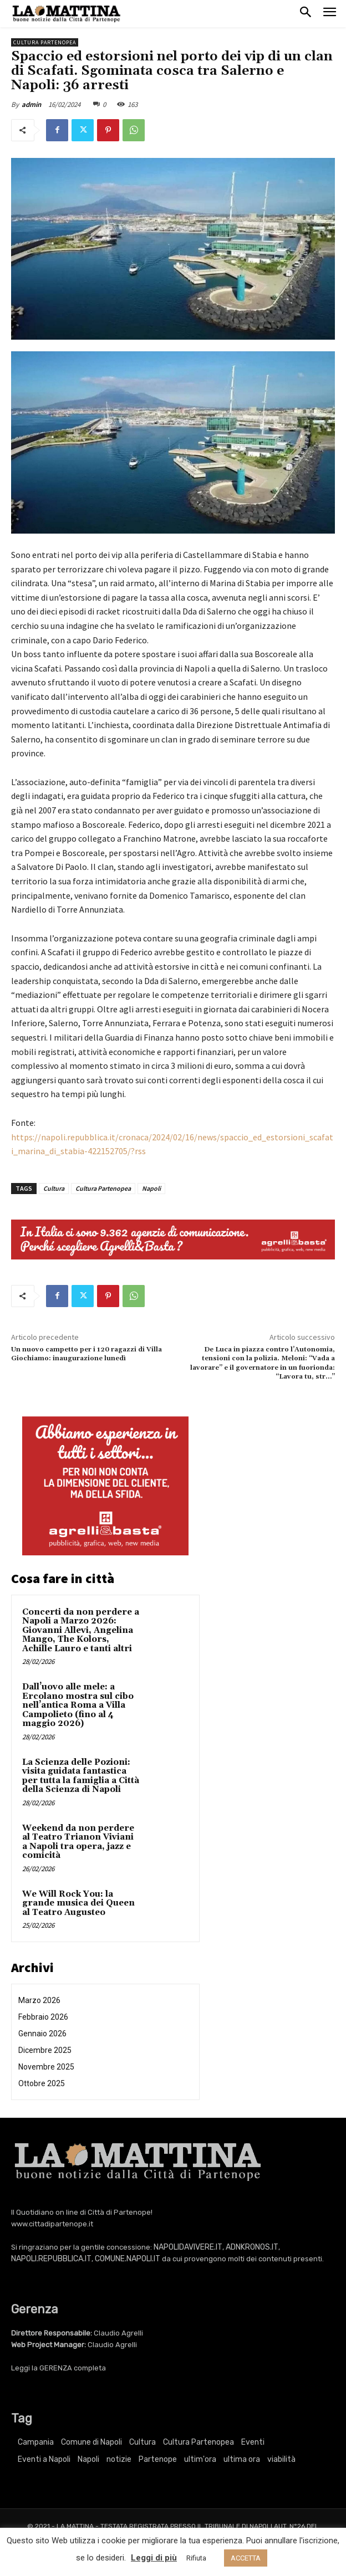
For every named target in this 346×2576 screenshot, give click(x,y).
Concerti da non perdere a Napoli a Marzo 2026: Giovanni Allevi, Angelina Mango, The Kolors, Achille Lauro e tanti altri (80, 1630)
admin (31, 104)
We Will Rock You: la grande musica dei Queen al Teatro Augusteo (78, 1903)
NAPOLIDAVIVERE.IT (188, 2247)
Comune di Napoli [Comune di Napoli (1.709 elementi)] (91, 2442)
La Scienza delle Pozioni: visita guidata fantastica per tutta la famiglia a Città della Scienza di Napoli (80, 1776)
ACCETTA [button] (246, 2558)
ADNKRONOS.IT (252, 2247)
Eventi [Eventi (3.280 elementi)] (252, 2442)
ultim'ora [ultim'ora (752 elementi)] (200, 2459)
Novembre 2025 (46, 2066)
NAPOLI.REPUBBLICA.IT (51, 2258)
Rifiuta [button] (196, 2558)
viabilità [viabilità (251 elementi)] (281, 2459)
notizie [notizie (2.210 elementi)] (118, 2459)
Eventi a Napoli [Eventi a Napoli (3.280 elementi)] (44, 2459)
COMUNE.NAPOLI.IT (127, 2258)
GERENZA (55, 2368)
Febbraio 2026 (43, 2016)
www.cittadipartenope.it (52, 2224)
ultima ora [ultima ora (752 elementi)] (241, 2459)
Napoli (151, 1188)
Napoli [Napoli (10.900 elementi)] (88, 2459)
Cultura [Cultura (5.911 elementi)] (142, 2442)
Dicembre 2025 (45, 2050)
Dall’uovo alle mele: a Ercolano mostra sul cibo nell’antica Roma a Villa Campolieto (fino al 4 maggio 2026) (78, 1705)
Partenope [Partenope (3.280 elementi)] (158, 2459)
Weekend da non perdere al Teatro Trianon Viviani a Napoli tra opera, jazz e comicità (78, 1842)
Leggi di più (154, 2558)
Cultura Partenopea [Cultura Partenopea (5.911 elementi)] (198, 2442)
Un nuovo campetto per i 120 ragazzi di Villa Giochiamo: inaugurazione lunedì (86, 1354)
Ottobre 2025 (41, 2083)
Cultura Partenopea (44, 42)
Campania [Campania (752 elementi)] (36, 2442)
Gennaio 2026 (42, 2033)
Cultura (53, 1188)
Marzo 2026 (39, 2000)
